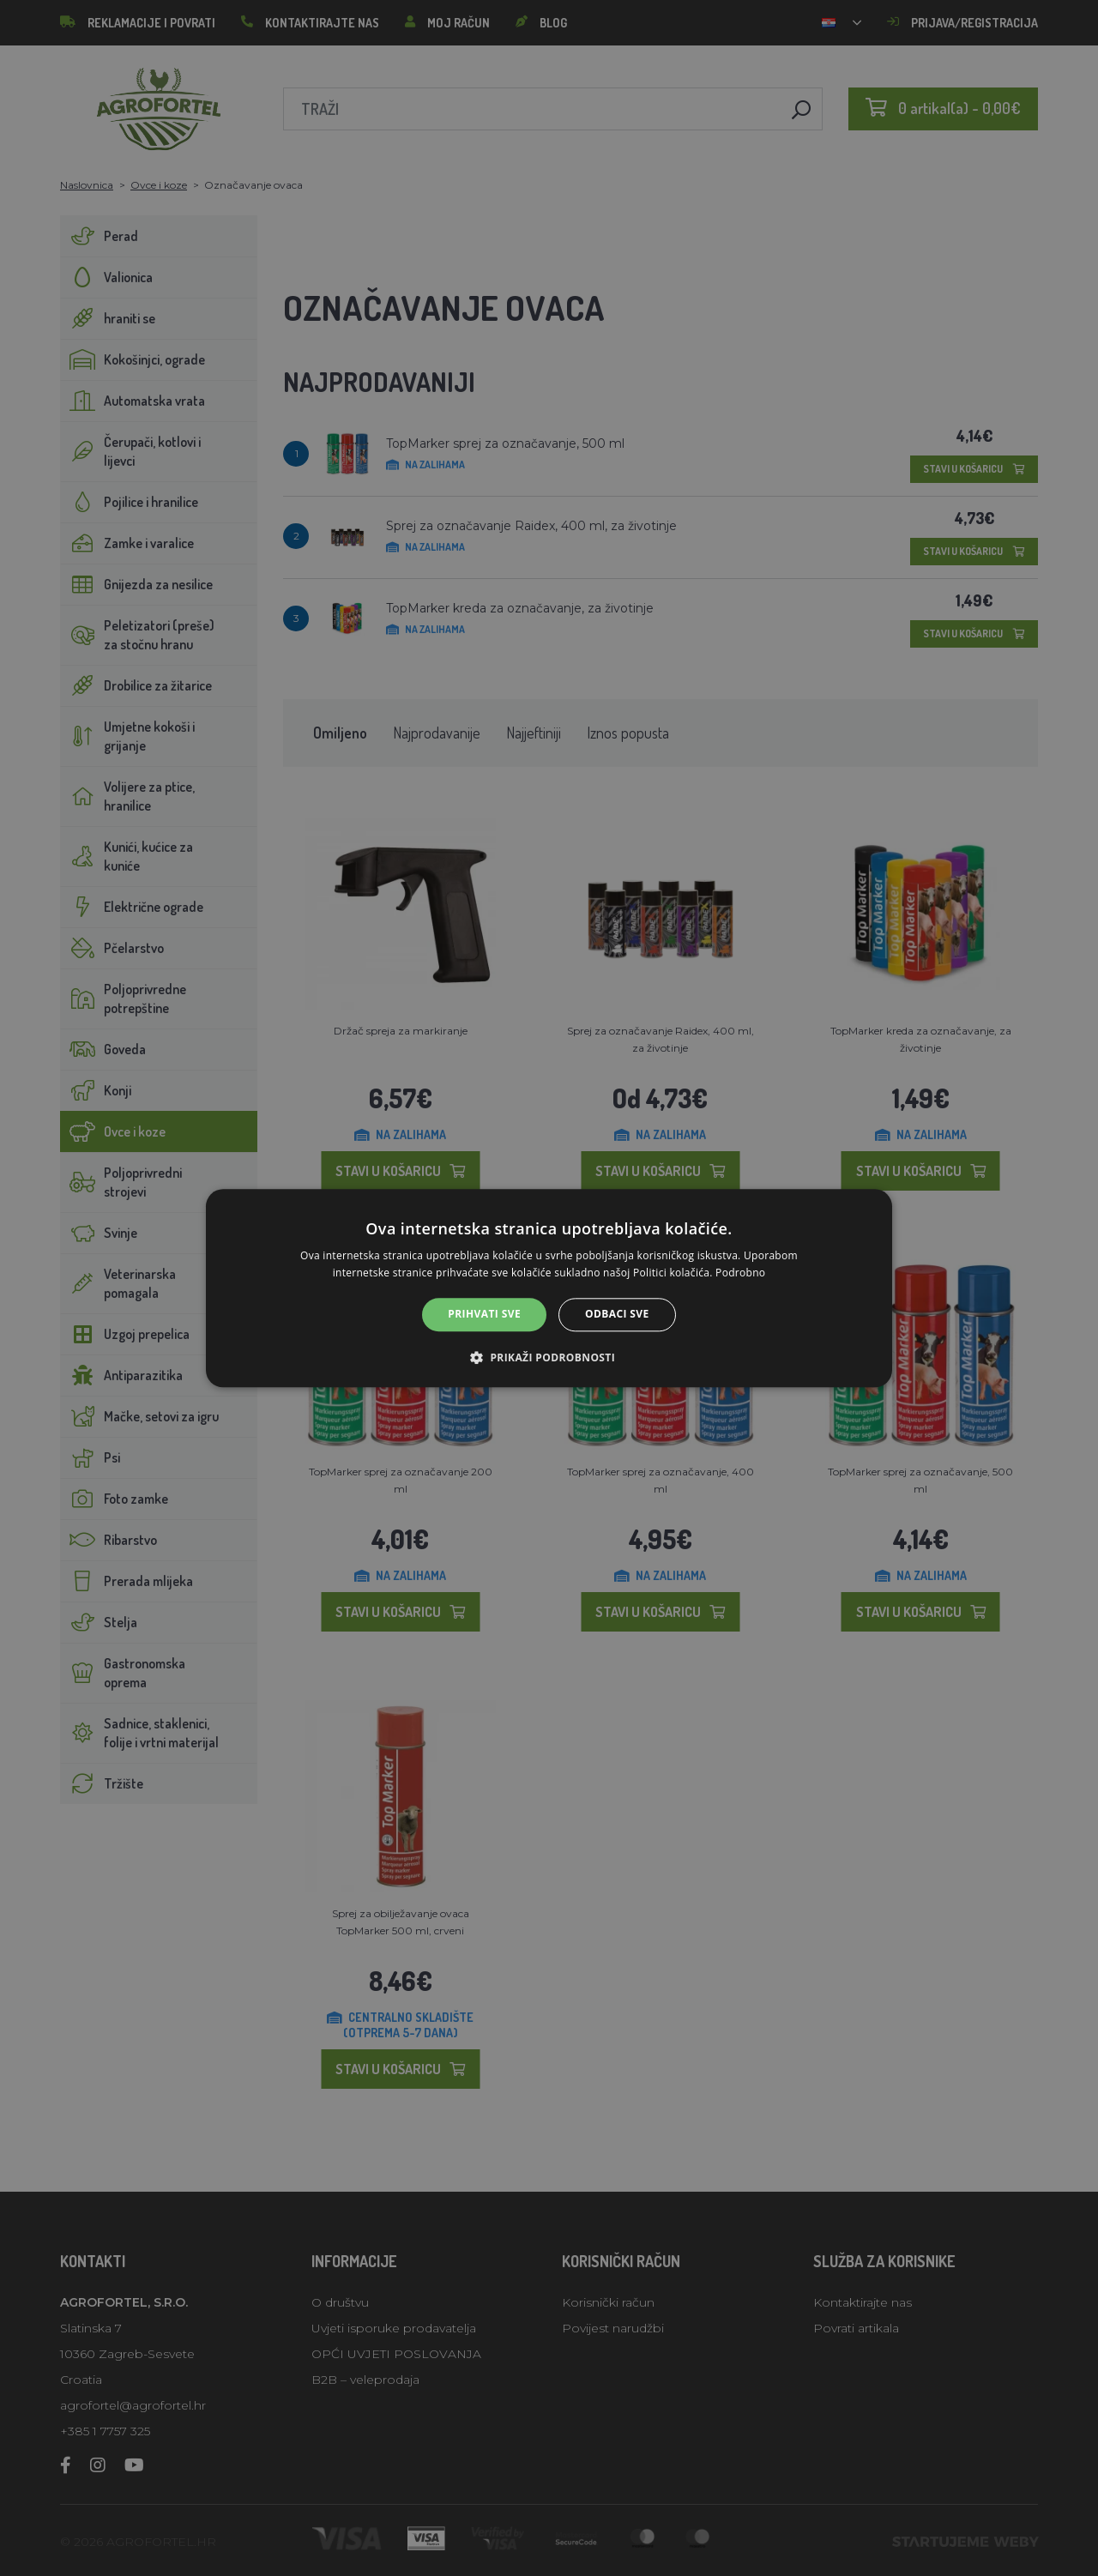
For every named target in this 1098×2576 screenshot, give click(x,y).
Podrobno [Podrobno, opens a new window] (740, 1272)
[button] (549, 1357)
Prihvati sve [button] (484, 1314)
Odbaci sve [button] (617, 1314)
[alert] (549, 1288)
